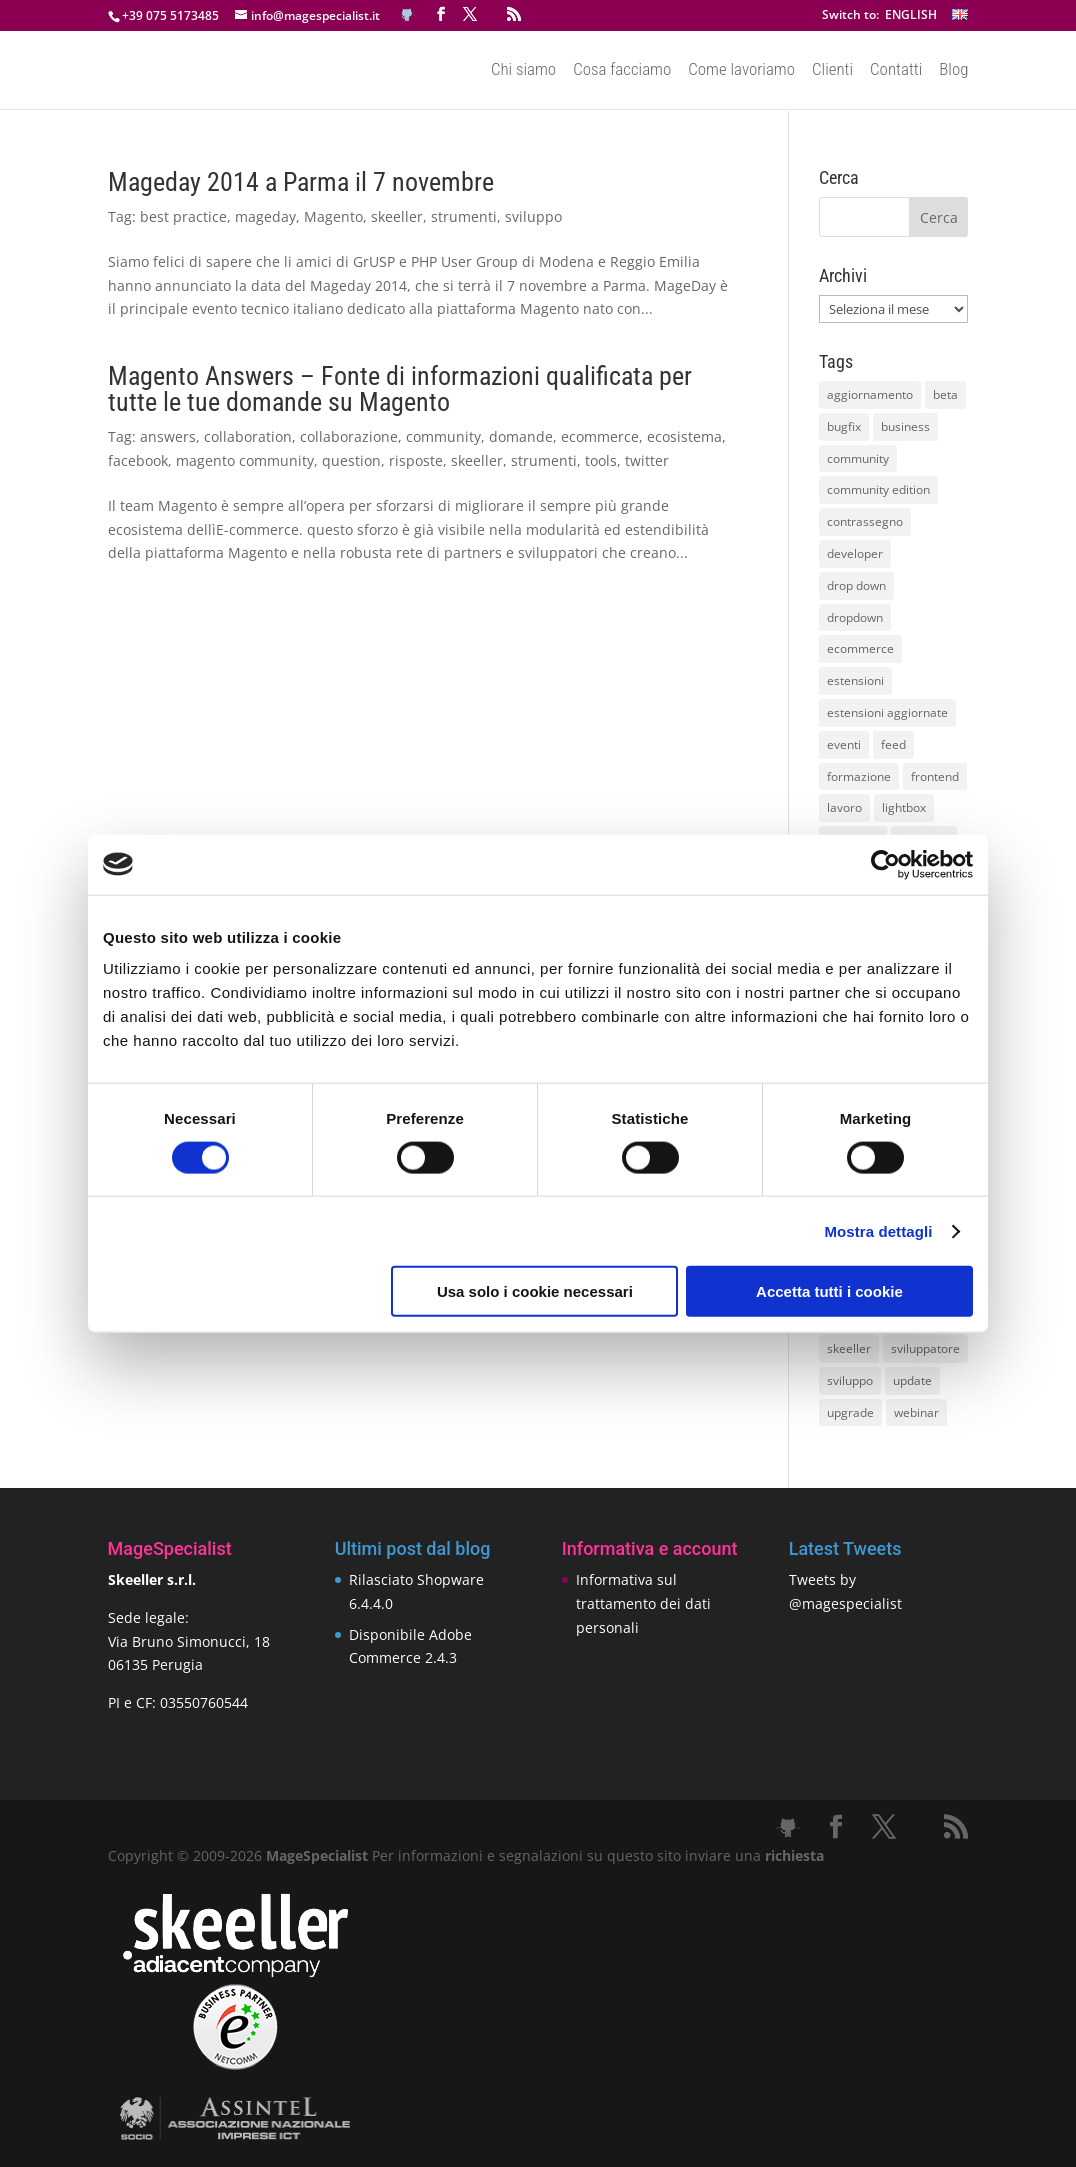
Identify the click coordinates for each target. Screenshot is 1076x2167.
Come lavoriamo (741, 71)
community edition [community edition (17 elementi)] (878, 489)
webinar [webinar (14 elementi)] (916, 1412)
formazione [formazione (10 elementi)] (859, 776)
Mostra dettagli (878, 1230)
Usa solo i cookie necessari (535, 1291)
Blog (953, 71)
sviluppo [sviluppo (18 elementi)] (850, 1380)
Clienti (832, 71)
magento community (245, 460)
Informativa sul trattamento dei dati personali (643, 1603)
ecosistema (684, 436)
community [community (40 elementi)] (858, 458)
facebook (138, 460)
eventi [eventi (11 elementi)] (844, 744)
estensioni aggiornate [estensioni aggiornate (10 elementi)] (887, 712)
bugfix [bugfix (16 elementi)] (844, 426)
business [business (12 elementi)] (905, 426)
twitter (647, 460)
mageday (265, 216)
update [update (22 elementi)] (912, 1380)
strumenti (464, 216)
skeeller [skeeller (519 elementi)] (849, 1348)
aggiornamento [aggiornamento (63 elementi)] (870, 394)
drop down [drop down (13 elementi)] (856, 585)
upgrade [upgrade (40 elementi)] (850, 1412)
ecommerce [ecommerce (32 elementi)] (860, 648)
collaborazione (349, 436)
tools (601, 460)
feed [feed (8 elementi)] (893, 744)
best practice (183, 216)
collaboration (248, 436)
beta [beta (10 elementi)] (945, 394)
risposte (416, 460)
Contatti (896, 71)
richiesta (792, 1855)
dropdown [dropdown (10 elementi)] (855, 617)
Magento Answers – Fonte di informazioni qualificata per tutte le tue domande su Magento (400, 389)
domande (521, 436)
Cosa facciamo (622, 71)
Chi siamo (523, 71)
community (443, 436)
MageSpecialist (317, 1855)
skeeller (397, 216)
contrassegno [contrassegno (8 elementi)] (865, 521)
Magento (333, 216)
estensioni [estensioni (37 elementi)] (855, 680)
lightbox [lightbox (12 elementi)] (904, 807)
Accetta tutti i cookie (829, 1291)
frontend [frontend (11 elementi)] (935, 776)
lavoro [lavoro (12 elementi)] (844, 807)
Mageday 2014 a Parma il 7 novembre (301, 182)
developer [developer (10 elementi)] (855, 553)
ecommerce (600, 436)
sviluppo (533, 216)
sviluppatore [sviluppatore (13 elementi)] (925, 1348)
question (351, 460)
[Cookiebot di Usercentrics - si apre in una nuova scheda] (885, 864)
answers (168, 436)
